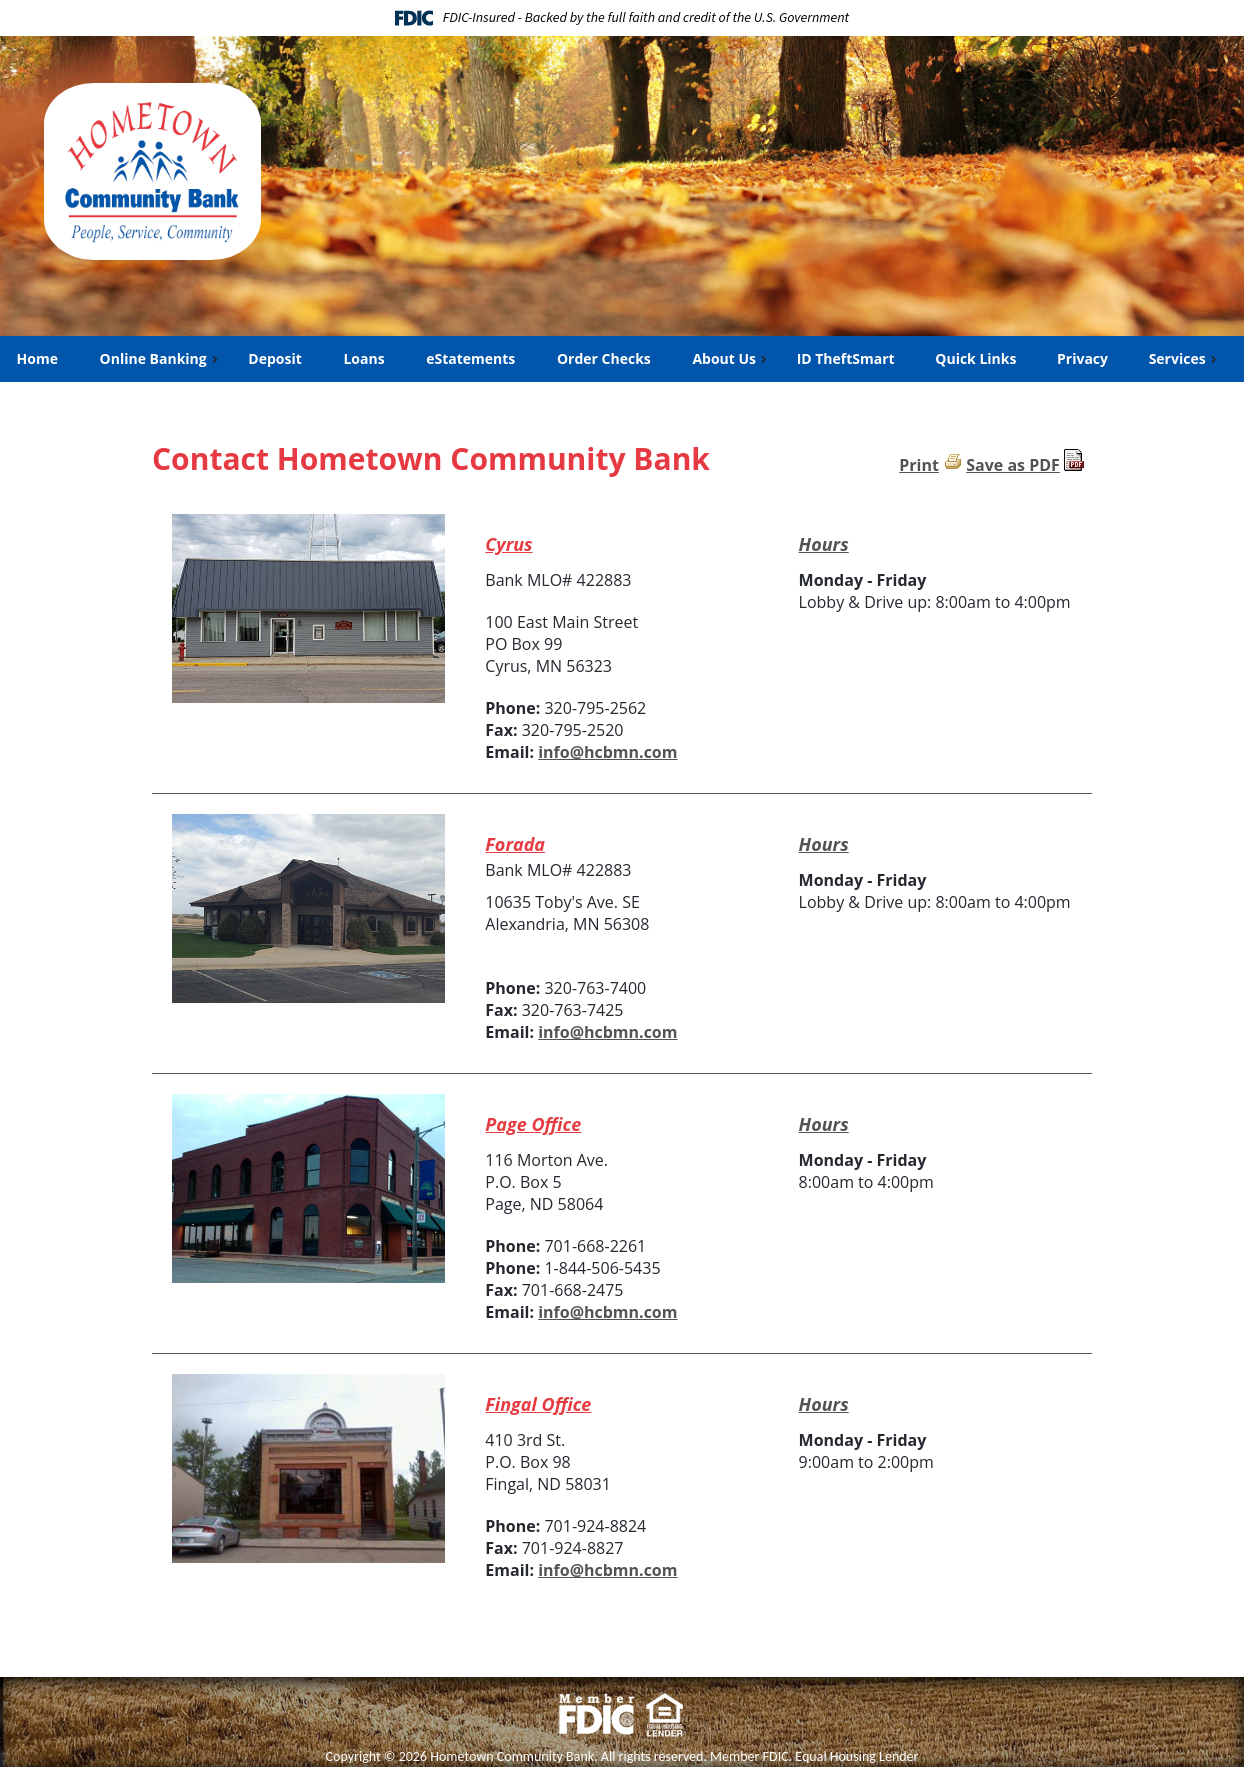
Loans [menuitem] (363, 358)
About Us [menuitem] (731, 358)
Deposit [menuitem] (274, 358)
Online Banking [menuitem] (160, 358)
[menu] (622, 359)
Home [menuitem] (37, 358)
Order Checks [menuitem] (603, 358)
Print (919, 465)
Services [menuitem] (1185, 358)
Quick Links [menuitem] (975, 358)
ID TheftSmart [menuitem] (846, 358)
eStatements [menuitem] (470, 358)
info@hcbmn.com (607, 752)
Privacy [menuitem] (1082, 358)
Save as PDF (1013, 465)
